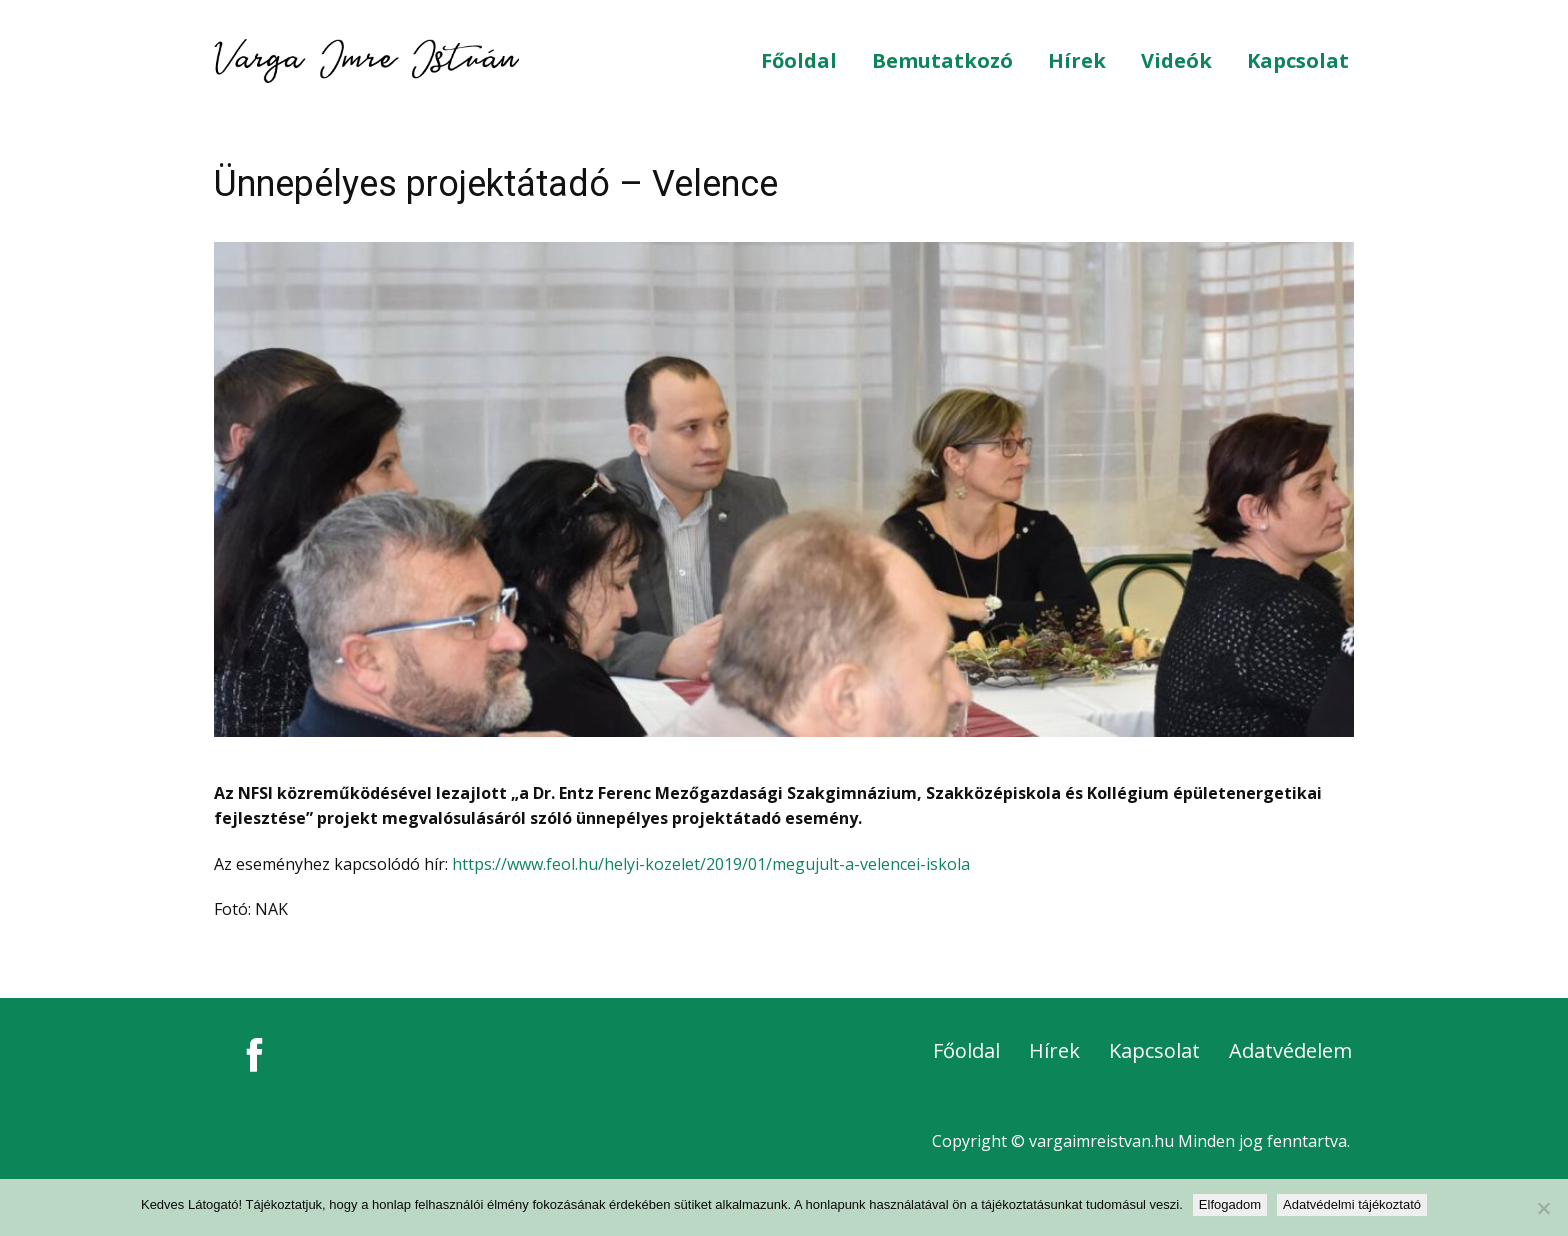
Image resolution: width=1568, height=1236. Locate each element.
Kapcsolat (1298, 60)
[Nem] (1543, 1208)
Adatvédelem (1290, 1050)
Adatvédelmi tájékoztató (1352, 1204)
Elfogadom (1230, 1204)
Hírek (1077, 60)
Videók (1176, 60)
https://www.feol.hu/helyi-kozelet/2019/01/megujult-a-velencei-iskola (711, 864)
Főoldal (799, 60)
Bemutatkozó (942, 60)
